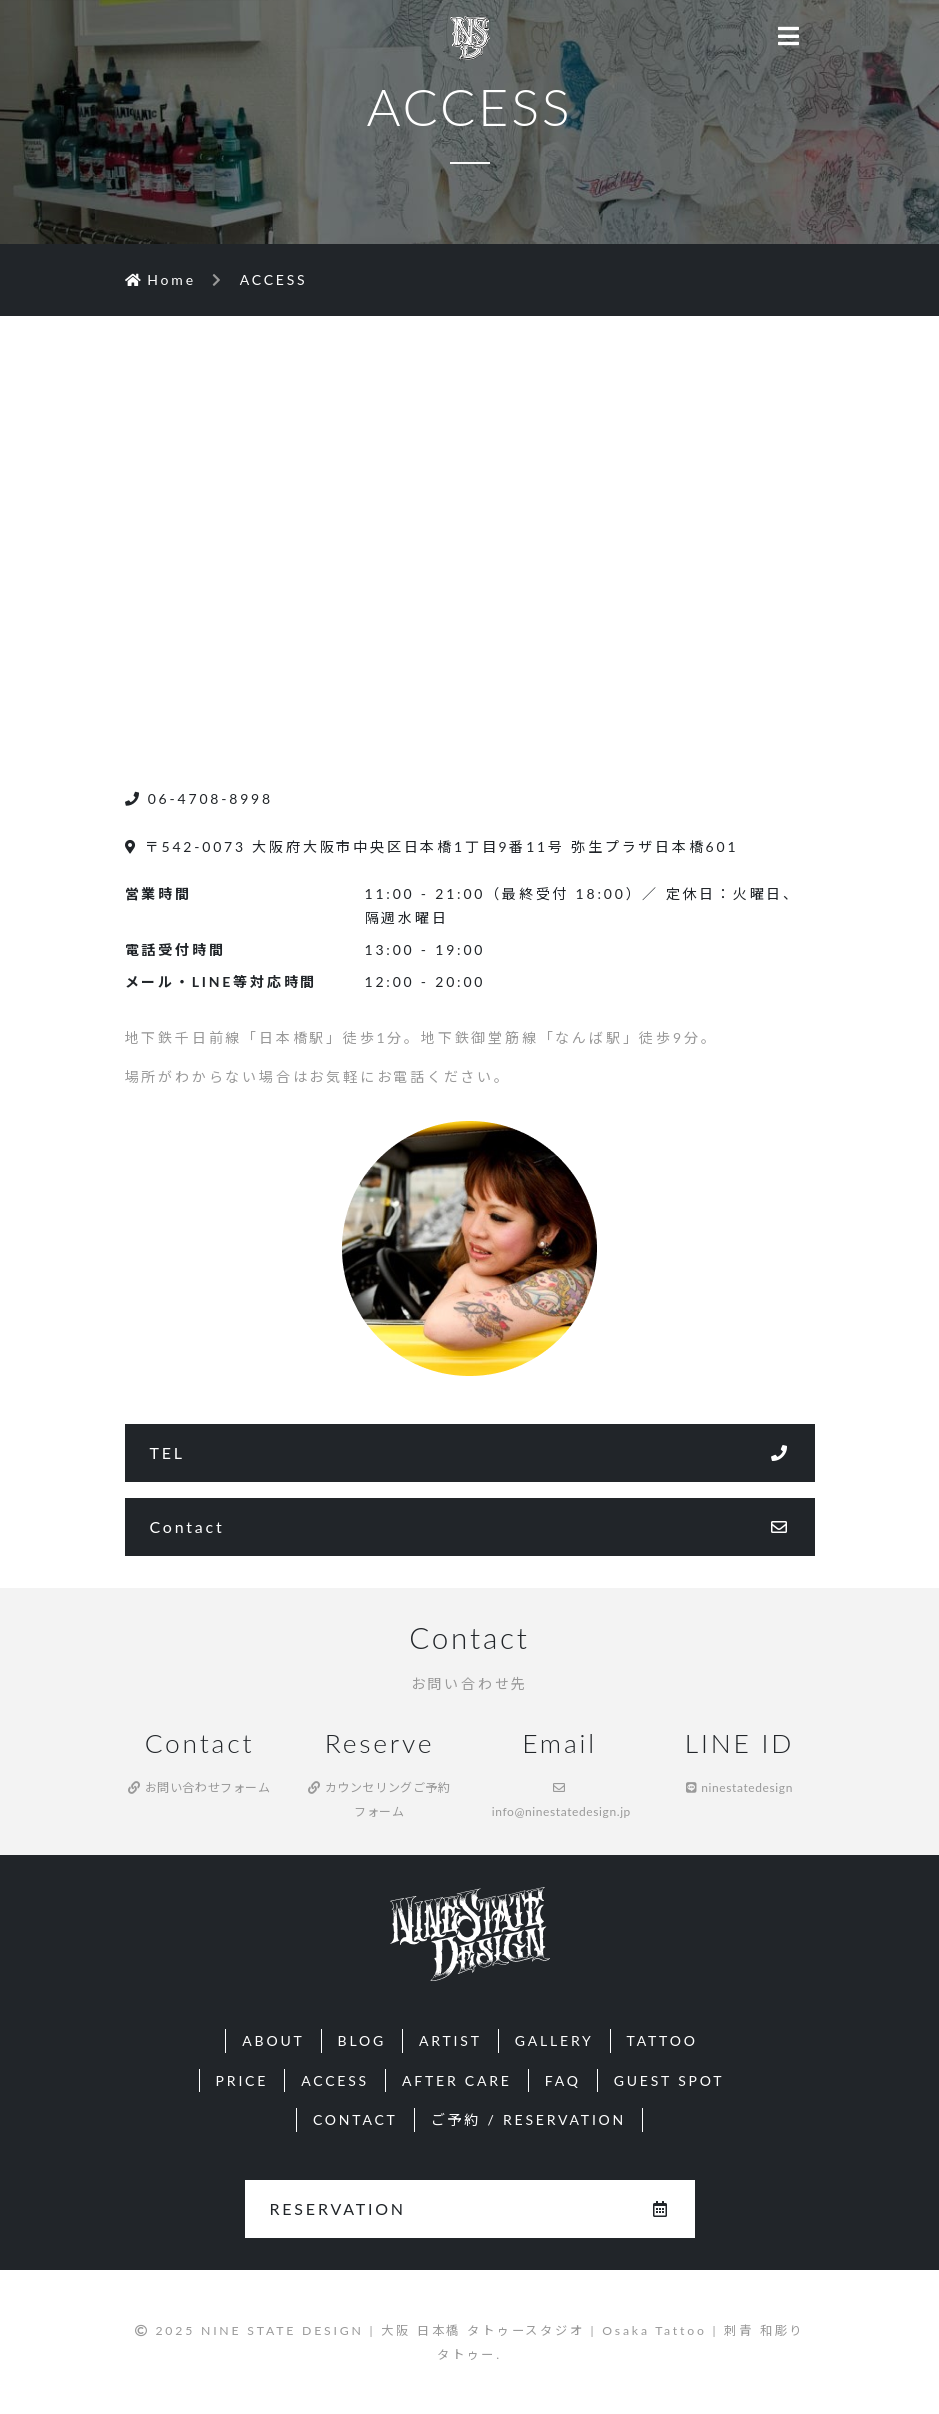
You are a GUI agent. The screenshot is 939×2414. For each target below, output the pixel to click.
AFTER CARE (457, 2080)
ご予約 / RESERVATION (528, 2119)
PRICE (242, 2080)
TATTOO (662, 2040)
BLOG (362, 2040)
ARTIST (450, 2040)
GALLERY (554, 2040)
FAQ (563, 2080)
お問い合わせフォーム (199, 1787)
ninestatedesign (739, 1787)
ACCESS (335, 2080)
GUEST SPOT (669, 2080)
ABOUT (273, 2040)
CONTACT (355, 2119)
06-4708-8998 (199, 798)
